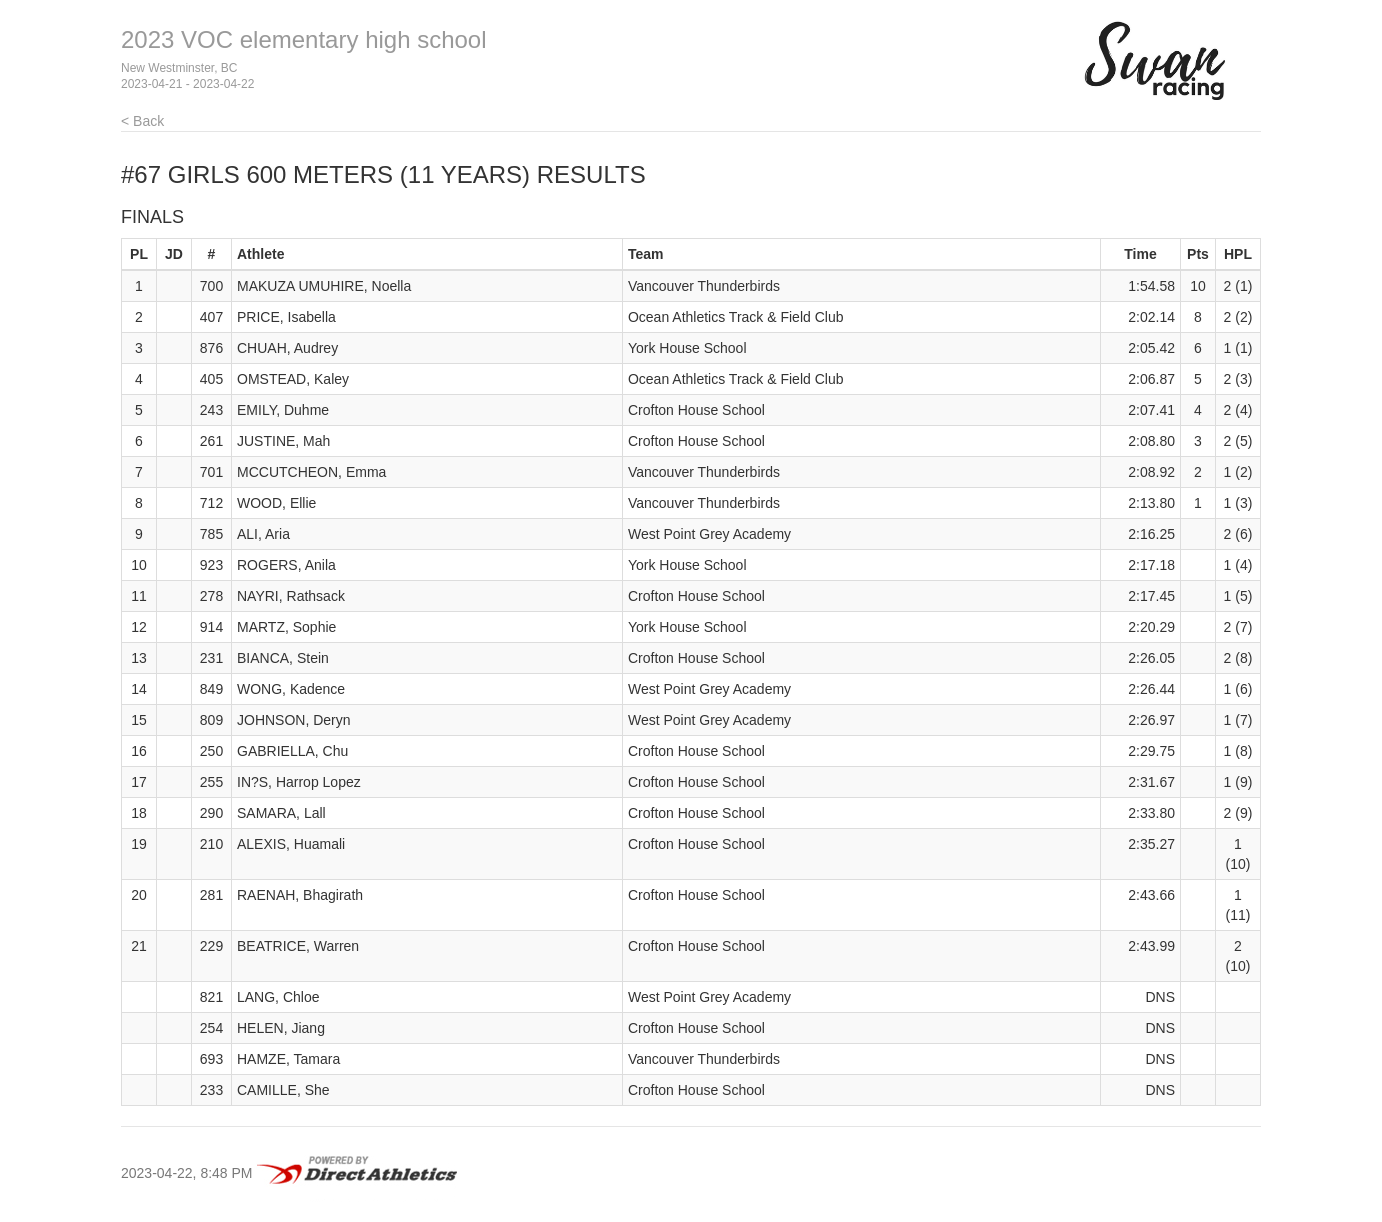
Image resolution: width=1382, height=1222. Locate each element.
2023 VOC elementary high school (304, 39)
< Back (142, 121)
